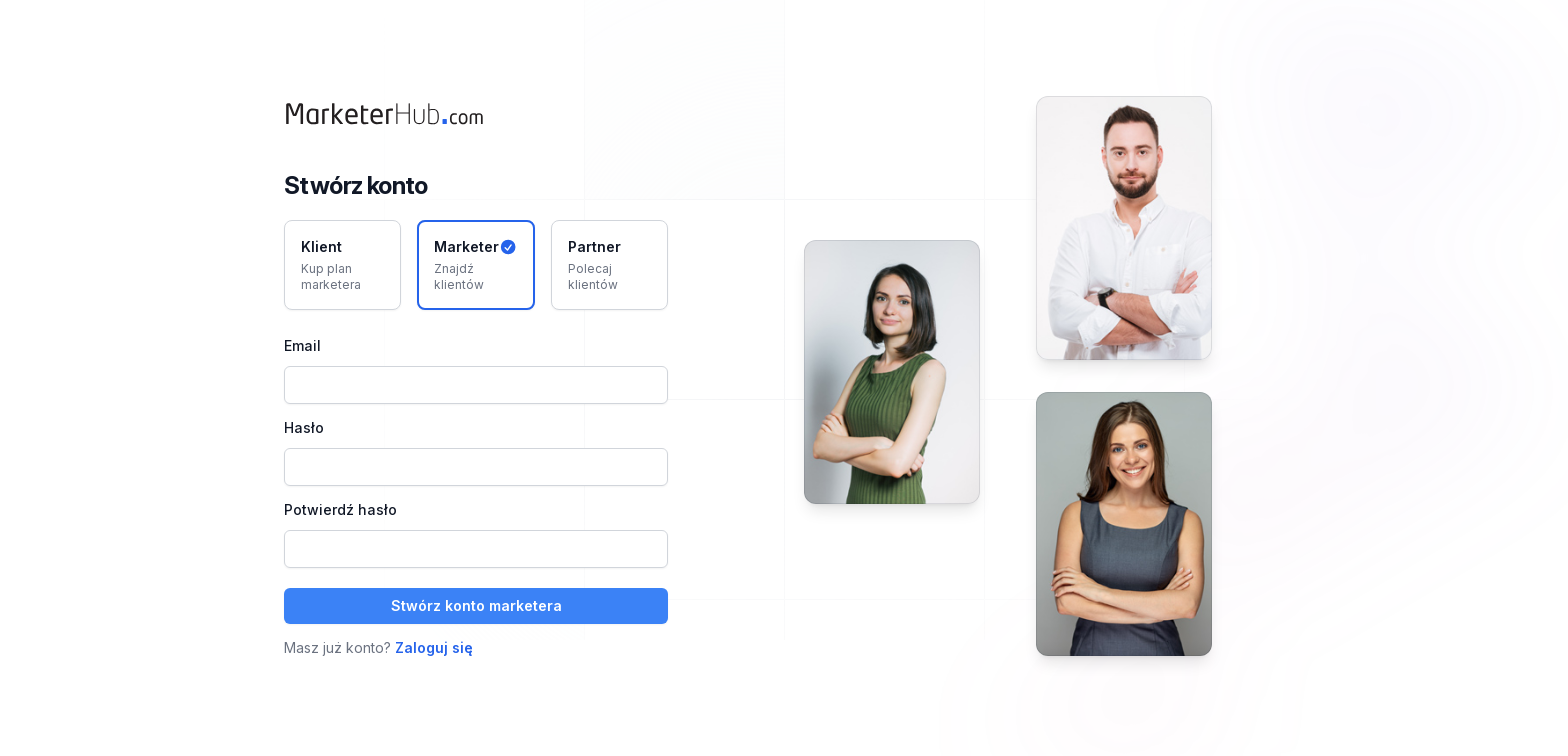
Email (302, 345)
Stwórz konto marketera (476, 605)
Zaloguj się (434, 647)
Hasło (304, 427)
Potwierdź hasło (340, 509)
